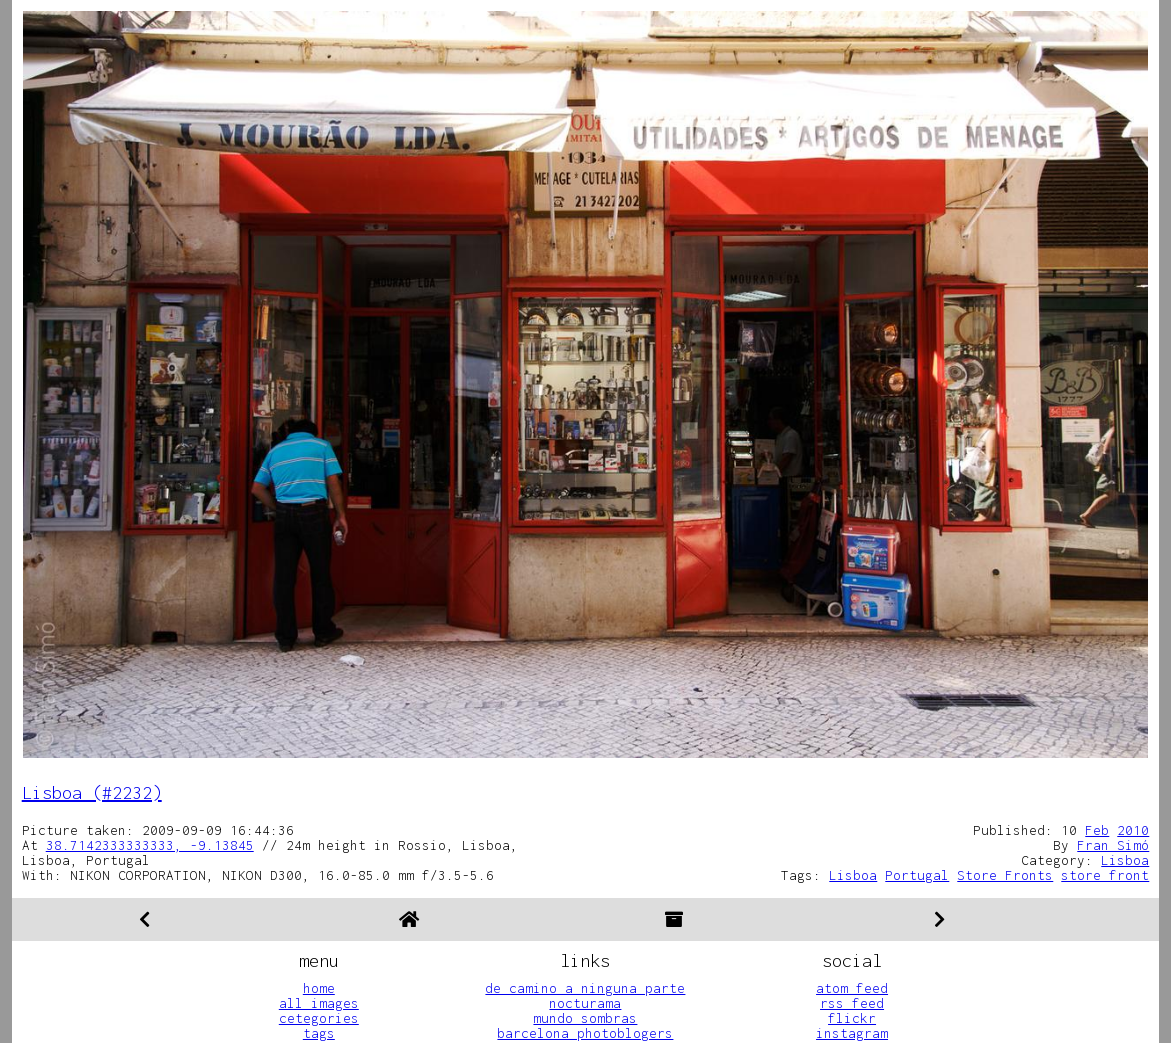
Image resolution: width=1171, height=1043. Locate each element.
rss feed (852, 1003)
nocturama (585, 1003)
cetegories (319, 1018)
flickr (852, 1018)
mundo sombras (585, 1018)
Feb (1097, 830)
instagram (852, 1033)
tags (319, 1033)
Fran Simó (1113, 845)
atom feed (852, 988)
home (319, 988)
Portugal (917, 875)
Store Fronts (1005, 875)
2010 (1133, 830)
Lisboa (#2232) (92, 792)
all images (319, 1003)
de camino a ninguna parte (585, 988)
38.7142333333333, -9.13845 (150, 845)
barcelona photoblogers (585, 1033)
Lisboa (1125, 860)
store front (1105, 875)
